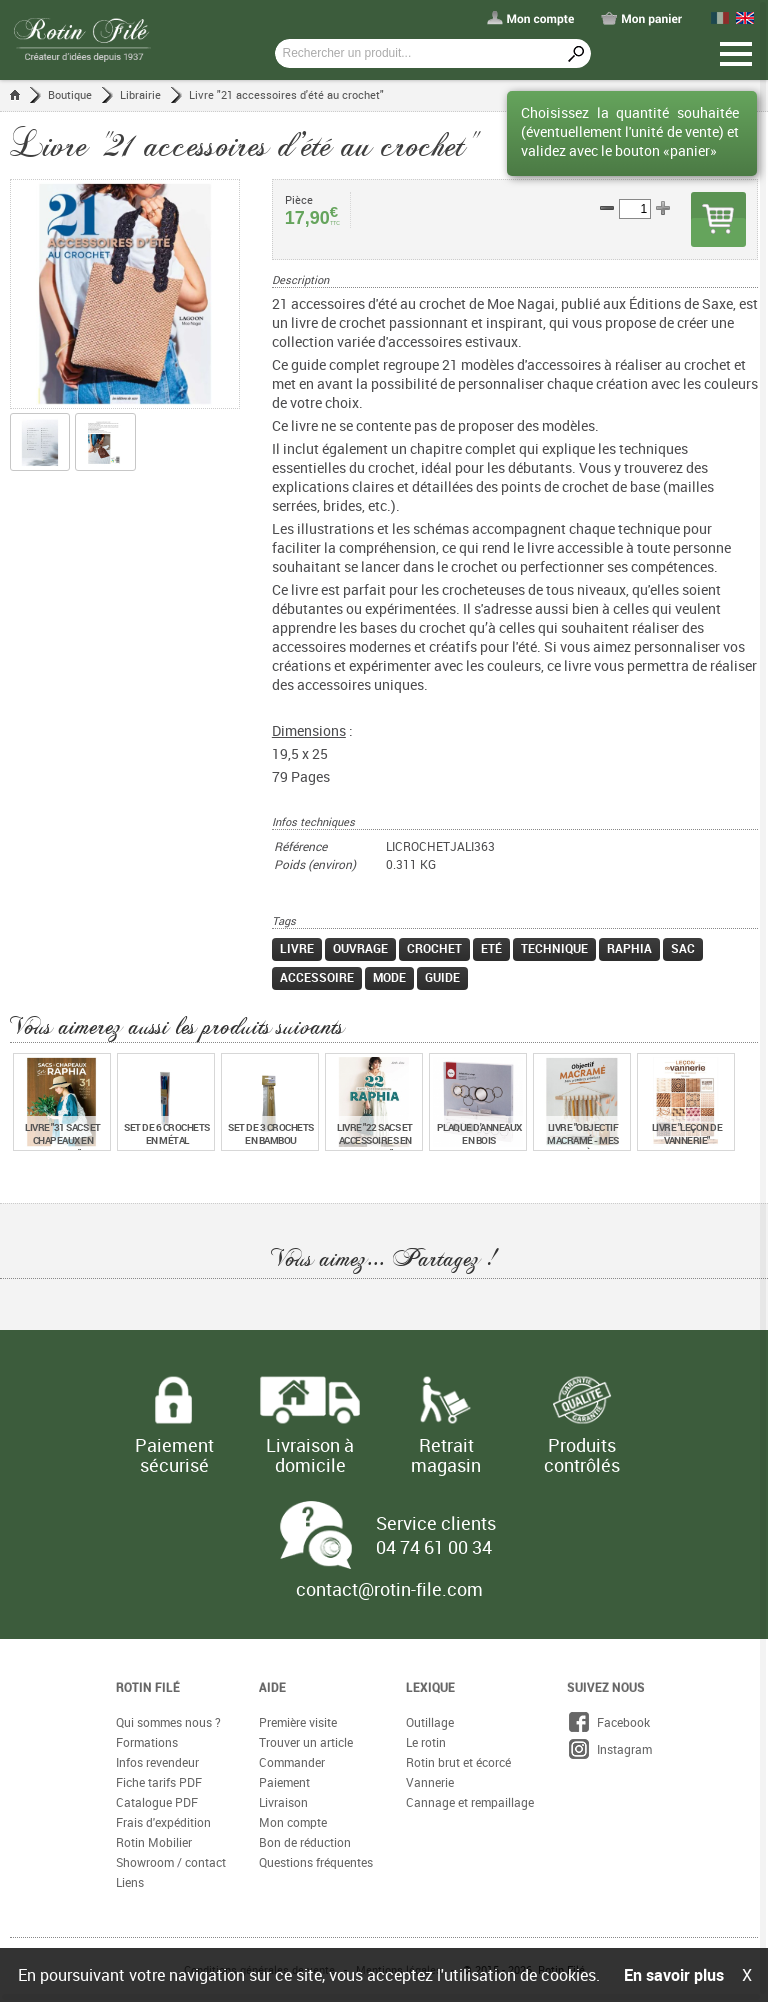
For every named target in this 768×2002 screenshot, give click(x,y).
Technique (554, 949)
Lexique (430, 1688)
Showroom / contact (171, 1863)
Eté (491, 949)
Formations (147, 1743)
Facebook (608, 1723)
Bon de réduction (305, 1843)
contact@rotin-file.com (389, 1590)
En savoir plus (674, 1975)
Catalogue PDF (157, 1803)
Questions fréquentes (316, 1863)
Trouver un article (306, 1743)
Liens (130, 1883)
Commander (292, 1763)
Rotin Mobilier (154, 1843)
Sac (683, 949)
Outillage (430, 1723)
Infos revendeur (157, 1763)
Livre (297, 949)
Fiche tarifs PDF (159, 1783)
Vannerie (430, 1783)
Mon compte (293, 1823)
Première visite (298, 1723)
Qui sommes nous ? (168, 1723)
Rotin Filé (148, 1688)
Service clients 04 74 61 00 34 (436, 1536)
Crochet (434, 949)
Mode (389, 978)
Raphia (629, 949)
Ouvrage (360, 949)
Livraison (283, 1803)
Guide (442, 978)
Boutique (70, 94)
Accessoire (317, 978)
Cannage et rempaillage (470, 1803)
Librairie (140, 94)
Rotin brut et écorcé (458, 1763)
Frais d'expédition (163, 1823)
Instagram (609, 1750)
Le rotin (426, 1743)
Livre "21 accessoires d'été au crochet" (286, 94)
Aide (272, 1688)
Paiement (284, 1783)
